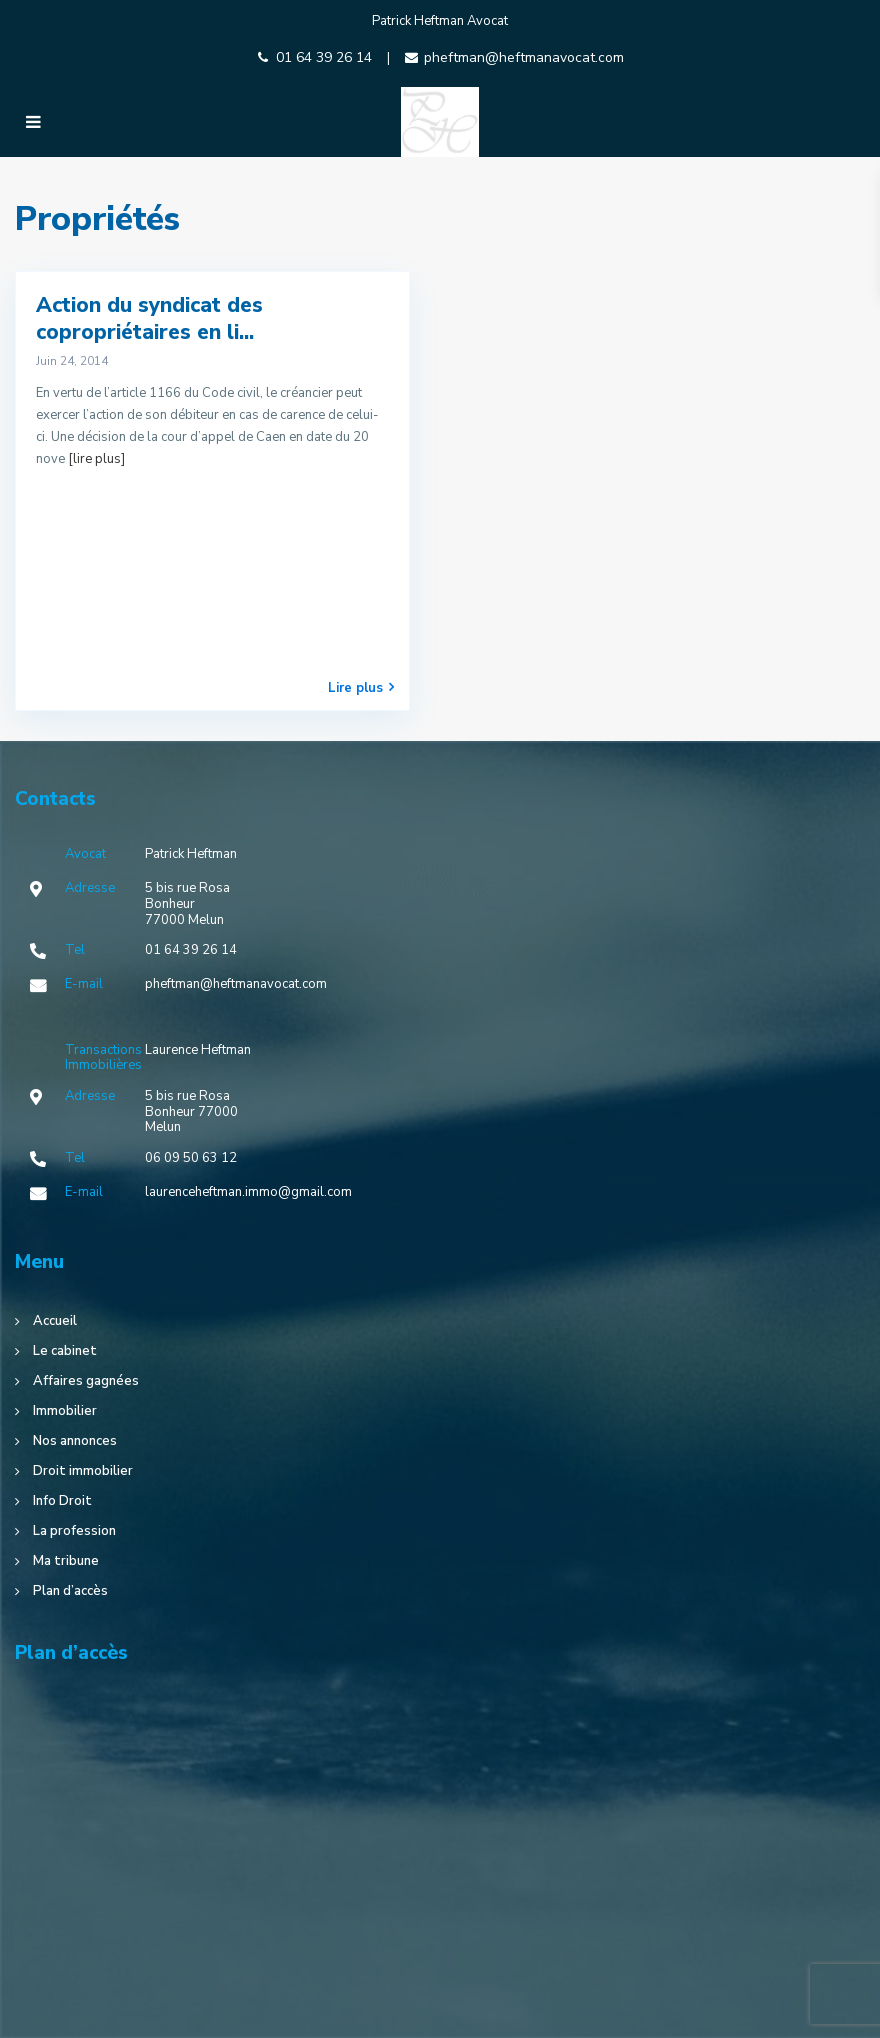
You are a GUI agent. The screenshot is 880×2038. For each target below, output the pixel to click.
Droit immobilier (83, 1471)
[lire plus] (96, 459)
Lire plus (361, 687)
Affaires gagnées (86, 1381)
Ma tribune (66, 1561)
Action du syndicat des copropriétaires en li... (149, 318)
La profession (74, 1531)
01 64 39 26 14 (324, 57)
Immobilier (65, 1411)
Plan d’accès (70, 1591)
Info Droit (62, 1501)
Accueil (55, 1321)
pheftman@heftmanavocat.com (524, 57)
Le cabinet (65, 1351)
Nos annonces (75, 1441)
